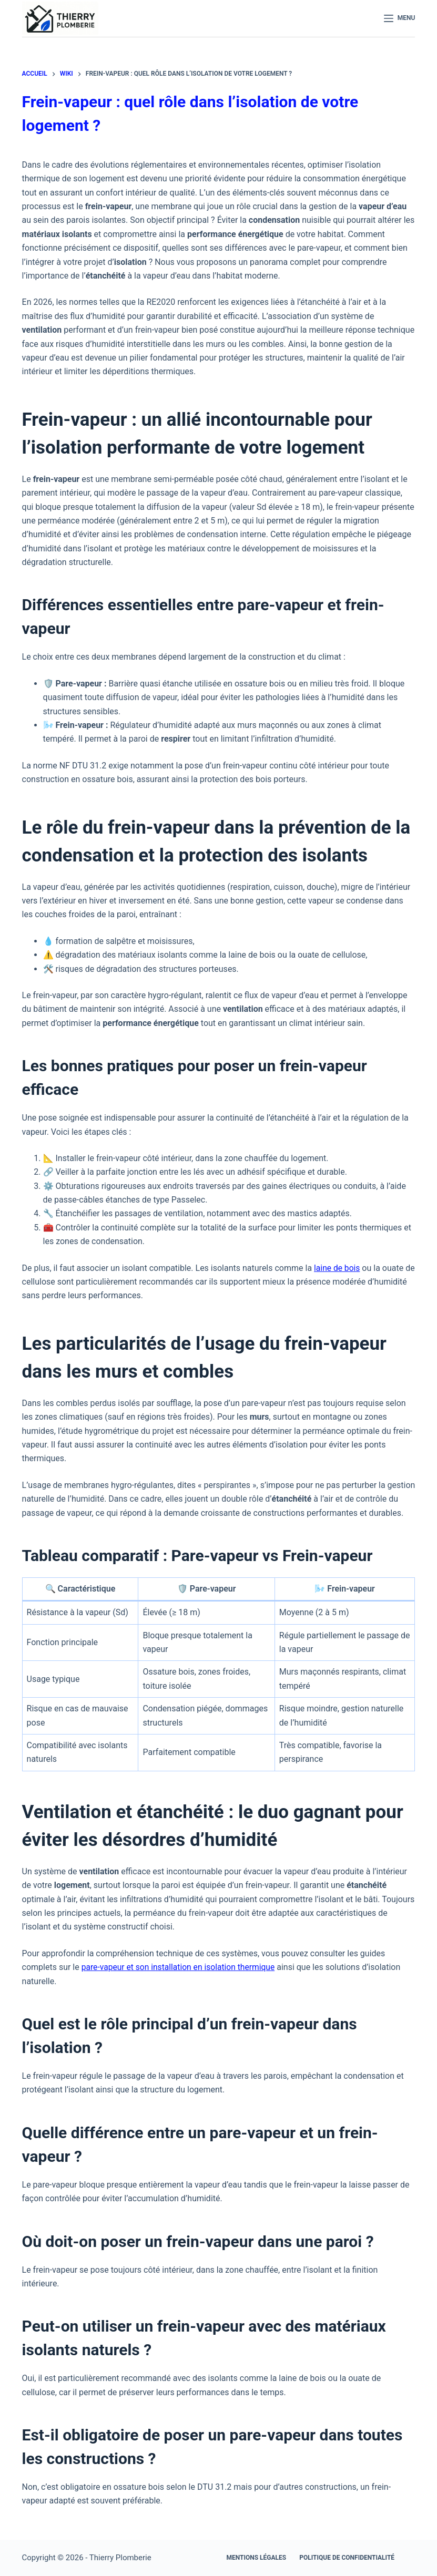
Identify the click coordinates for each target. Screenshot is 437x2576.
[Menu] (399, 18)
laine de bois (337, 1268)
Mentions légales (256, 2557)
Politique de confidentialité (346, 2557)
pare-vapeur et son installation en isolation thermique (181, 1967)
